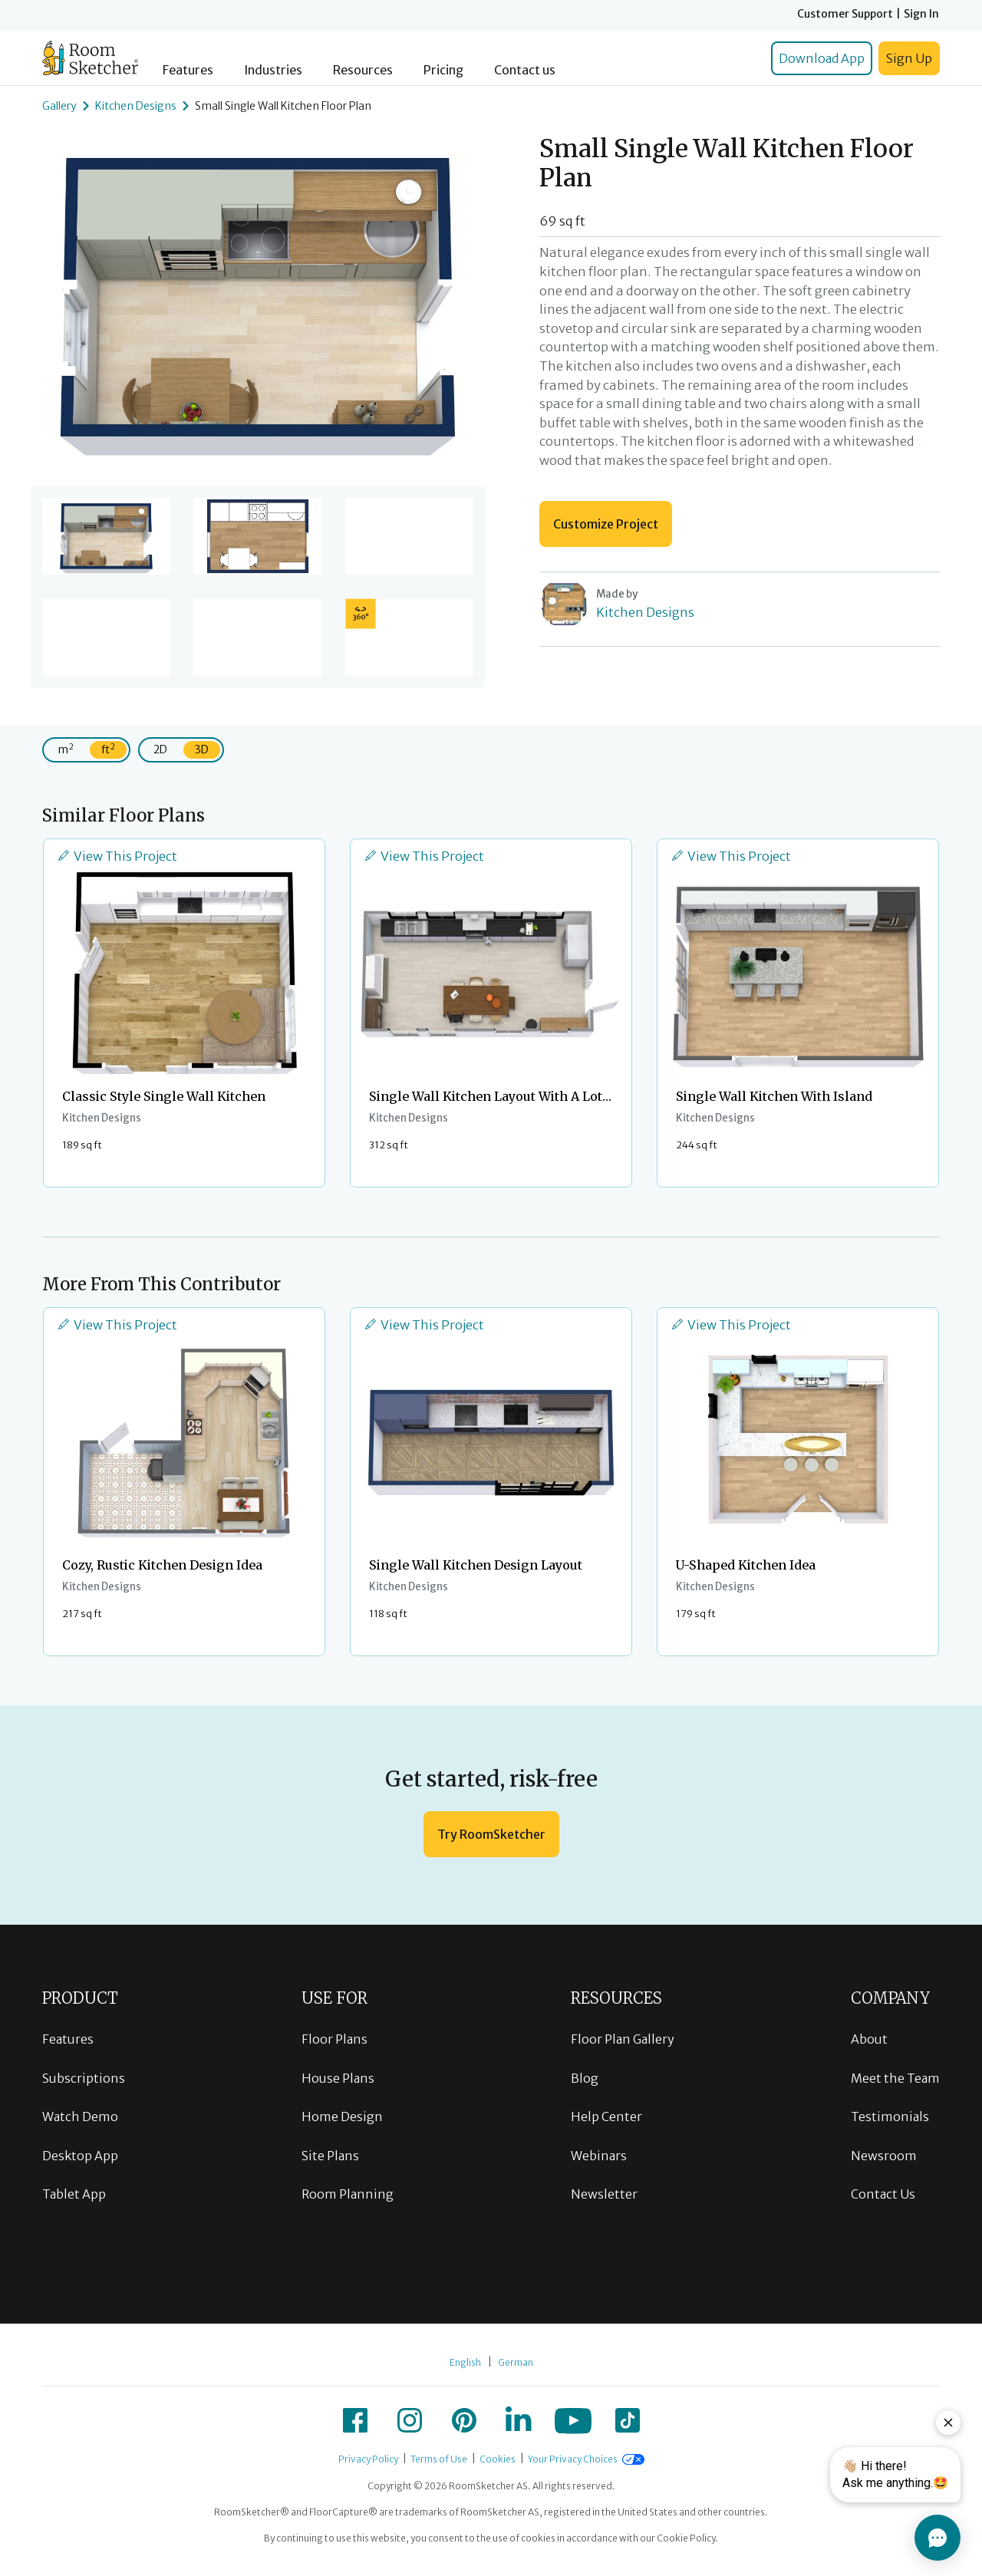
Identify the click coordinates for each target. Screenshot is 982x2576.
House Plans (338, 2078)
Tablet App (74, 2194)
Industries (273, 70)
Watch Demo (80, 2116)
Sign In (921, 14)
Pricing (443, 70)
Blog (584, 2078)
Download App (822, 58)
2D (160, 749)
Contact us (524, 70)
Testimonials (890, 2116)
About (869, 2039)
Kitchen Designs (135, 106)
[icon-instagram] (409, 2420)
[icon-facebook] (355, 2420)
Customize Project (605, 524)
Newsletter (604, 2194)
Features (188, 70)
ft (108, 749)
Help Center (606, 2116)
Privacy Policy (368, 2459)
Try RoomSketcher (491, 1834)
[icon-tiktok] (627, 2420)
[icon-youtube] (573, 2420)
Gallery (59, 106)
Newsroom (884, 2155)
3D (202, 749)
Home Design (342, 2116)
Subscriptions (83, 2078)
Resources (363, 70)
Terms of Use (438, 2459)
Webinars (599, 2155)
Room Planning (348, 2194)
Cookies (497, 2459)
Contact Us (883, 2194)
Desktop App (80, 2155)
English (465, 2362)
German (515, 2362)
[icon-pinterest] (464, 2420)
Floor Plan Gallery (622, 2039)
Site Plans (330, 2155)
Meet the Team (895, 2078)
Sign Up (909, 58)
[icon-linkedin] (518, 2420)
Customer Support (845, 14)
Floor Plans (334, 2039)
